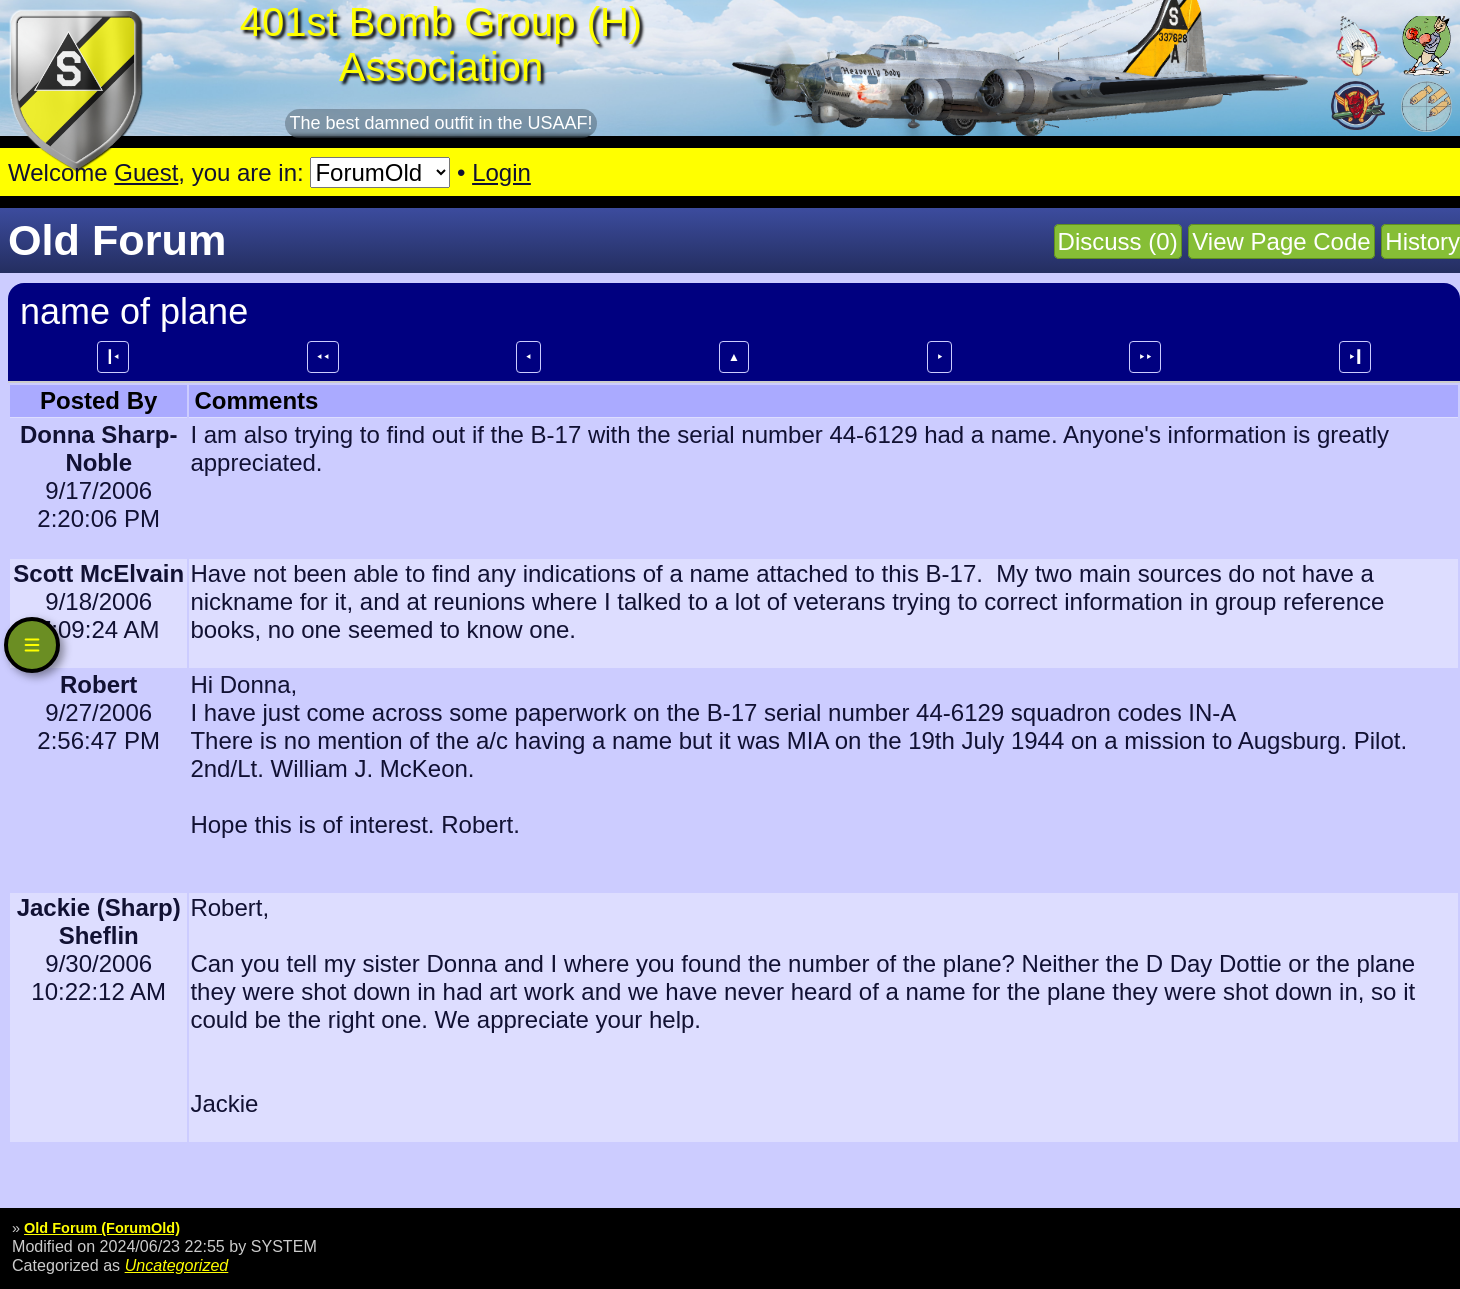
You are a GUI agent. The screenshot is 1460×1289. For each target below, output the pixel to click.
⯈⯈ (1145, 357)
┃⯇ (113, 357)
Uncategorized (177, 1265)
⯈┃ (1355, 357)
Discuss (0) (1118, 241)
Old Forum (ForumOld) (102, 1228)
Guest (146, 172)
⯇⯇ (323, 357)
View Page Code (1281, 241)
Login (501, 172)
